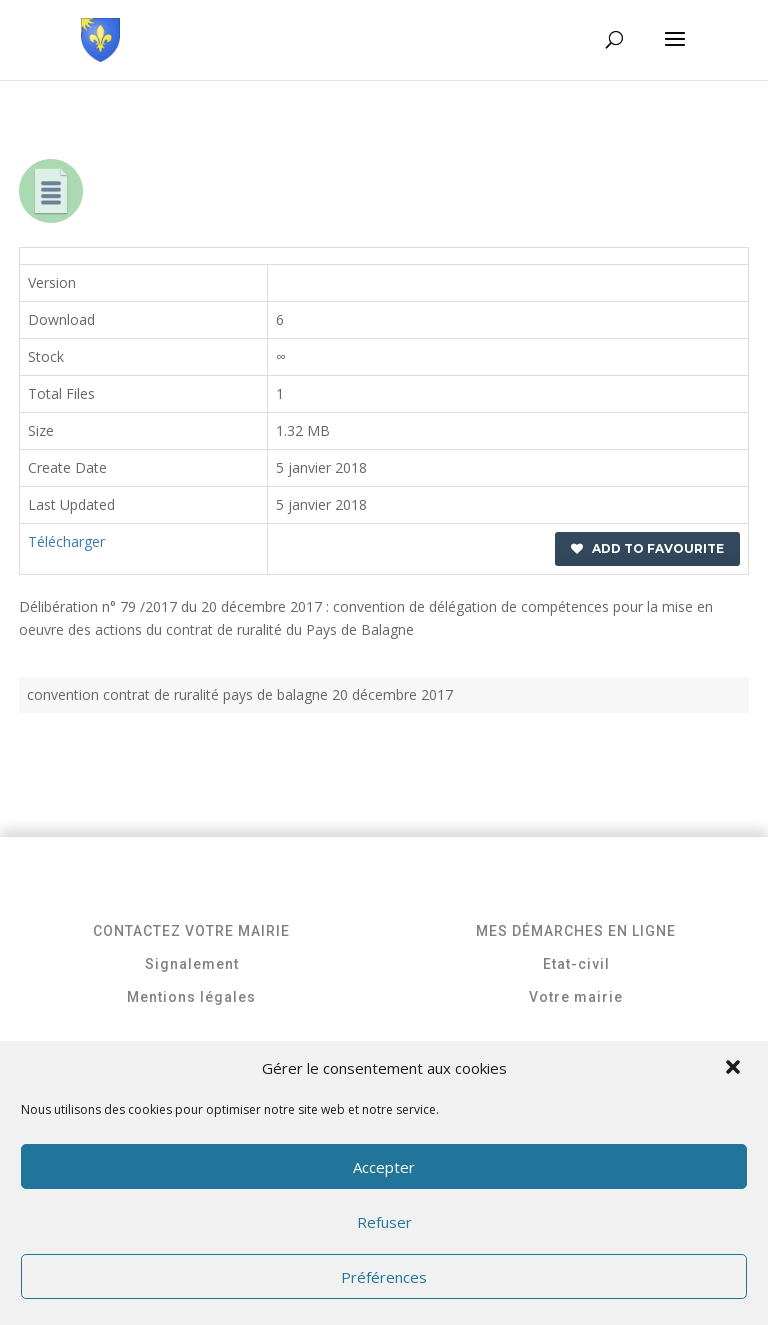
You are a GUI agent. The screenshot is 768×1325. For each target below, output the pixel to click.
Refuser (384, 1222)
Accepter (384, 1167)
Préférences (384, 1277)
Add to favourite (647, 548)
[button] (735, 1069)
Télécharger (66, 541)
